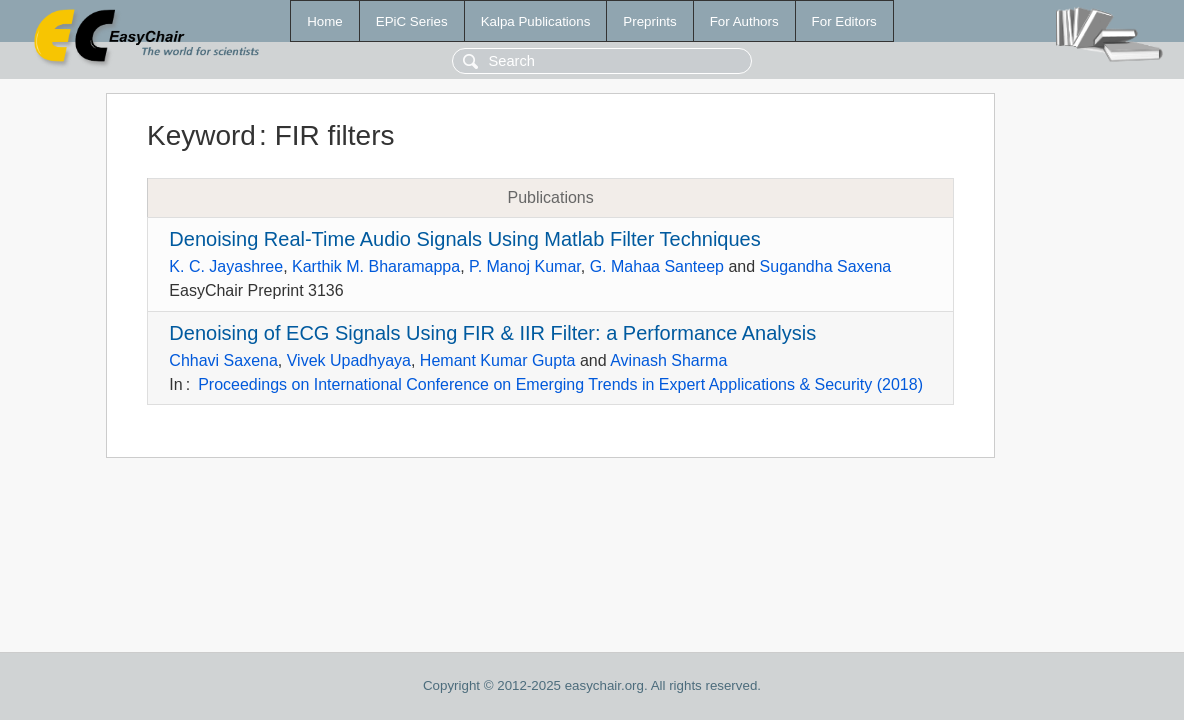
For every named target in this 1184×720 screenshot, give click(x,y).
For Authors (744, 21)
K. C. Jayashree (226, 266)
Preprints (649, 21)
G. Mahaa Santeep (657, 266)
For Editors (844, 21)
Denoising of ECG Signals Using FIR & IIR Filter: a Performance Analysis (492, 333)
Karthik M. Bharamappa (376, 266)
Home (325, 21)
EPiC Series (412, 21)
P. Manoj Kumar (525, 266)
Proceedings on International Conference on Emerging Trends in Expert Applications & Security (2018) (560, 384)
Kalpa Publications (536, 21)
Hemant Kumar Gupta (498, 360)
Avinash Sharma (668, 360)
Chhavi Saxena (223, 360)
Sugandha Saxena (826, 266)
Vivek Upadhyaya (349, 360)
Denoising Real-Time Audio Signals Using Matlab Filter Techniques (464, 239)
